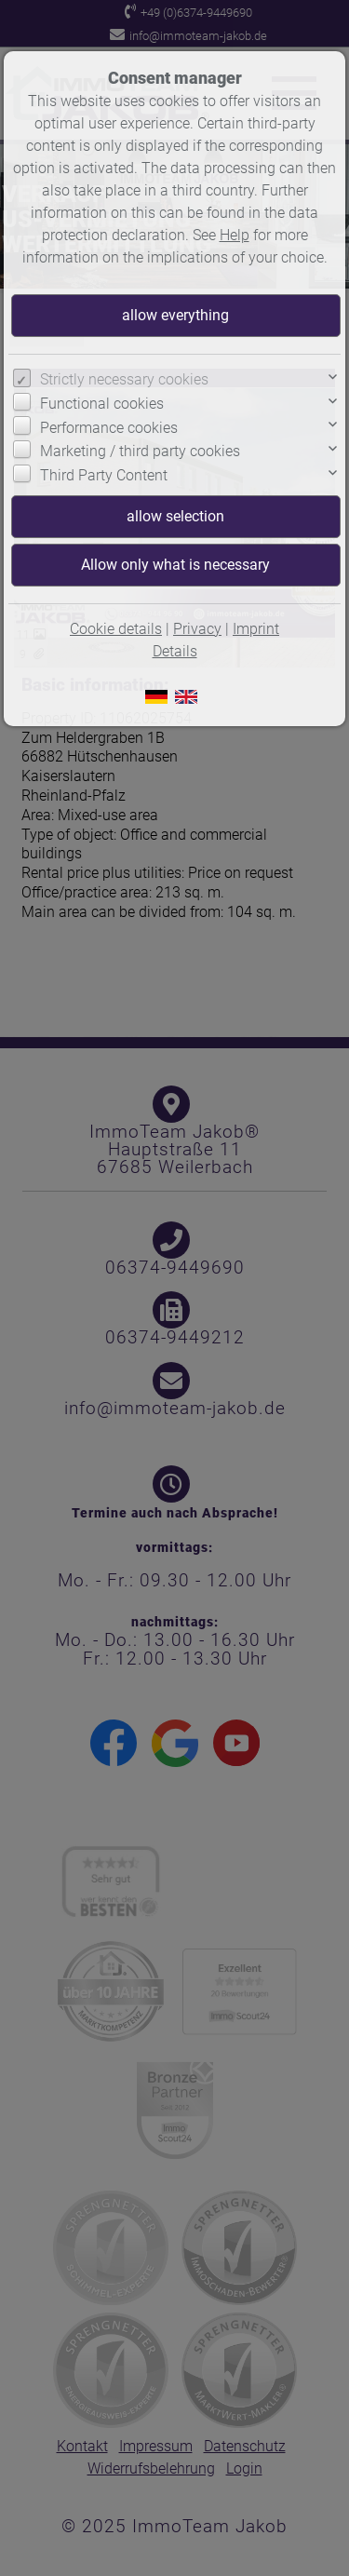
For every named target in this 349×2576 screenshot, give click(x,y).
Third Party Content (104, 475)
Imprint (256, 629)
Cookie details (116, 629)
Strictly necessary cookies (124, 379)
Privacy (197, 629)
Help (234, 235)
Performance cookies (109, 428)
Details (175, 651)
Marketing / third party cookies (140, 451)
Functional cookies (102, 403)
